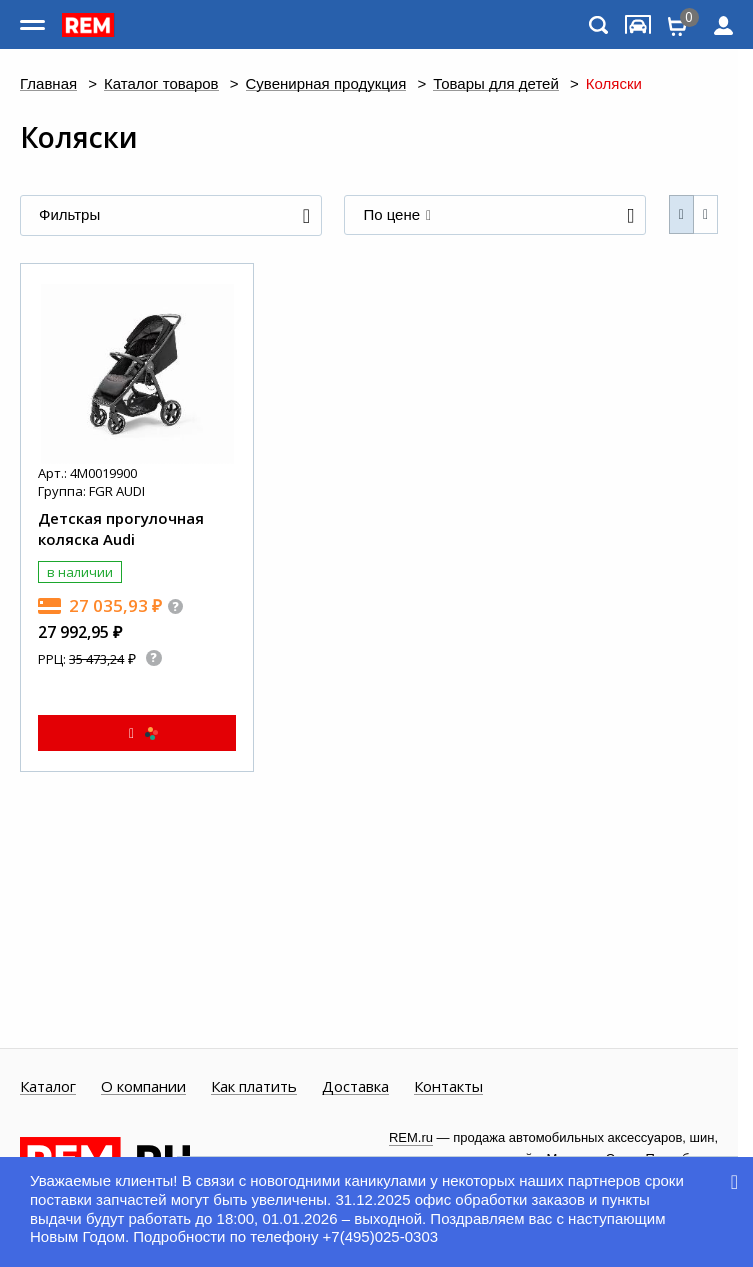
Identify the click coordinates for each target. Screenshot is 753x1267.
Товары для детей (496, 84)
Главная (48, 84)
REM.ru (411, 1137)
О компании (143, 1087)
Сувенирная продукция (326, 84)
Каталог (48, 1087)
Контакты (448, 1087)
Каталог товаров (161, 84)
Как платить (254, 1087)
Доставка (355, 1087)
